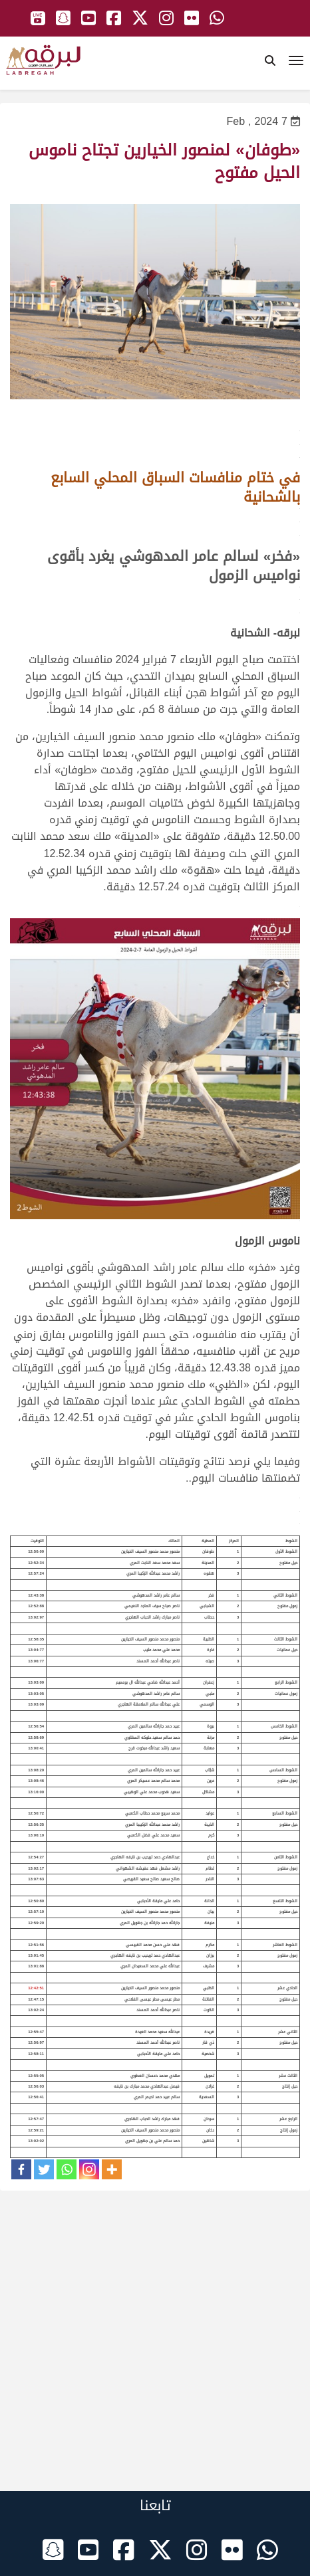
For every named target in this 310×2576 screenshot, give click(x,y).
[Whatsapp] (67, 2169)
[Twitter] (44, 2169)
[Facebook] (21, 2169)
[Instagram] (89, 2169)
